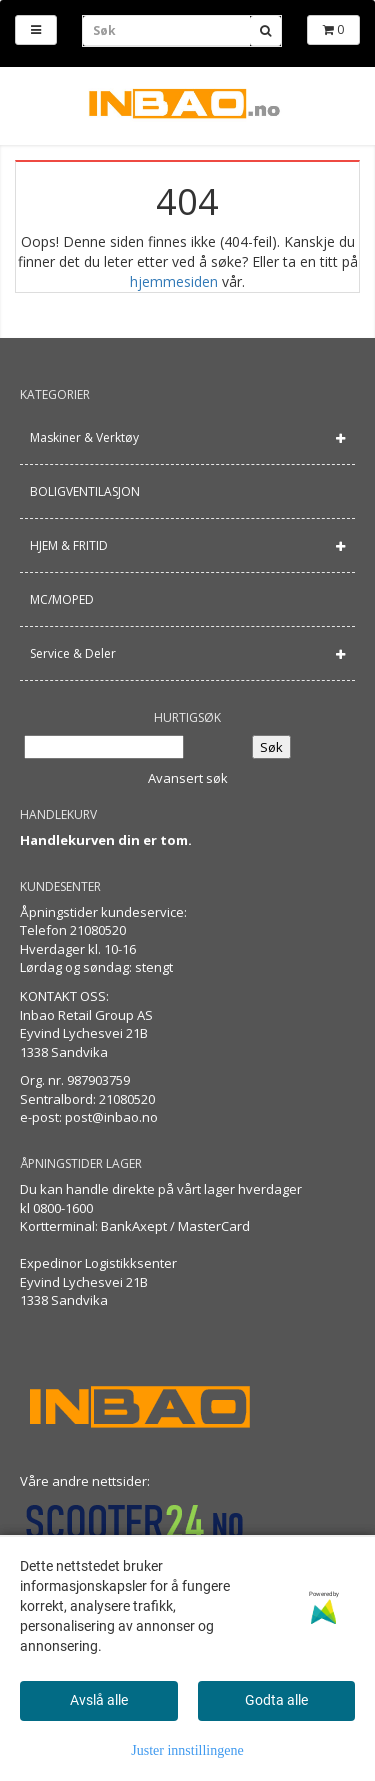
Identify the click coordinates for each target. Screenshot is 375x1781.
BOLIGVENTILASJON (85, 491)
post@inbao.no (111, 1117)
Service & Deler (73, 653)
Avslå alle (99, 1700)
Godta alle (276, 1700)
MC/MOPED (62, 599)
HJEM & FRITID (69, 545)
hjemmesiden (174, 281)
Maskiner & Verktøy (84, 437)
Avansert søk (188, 778)
